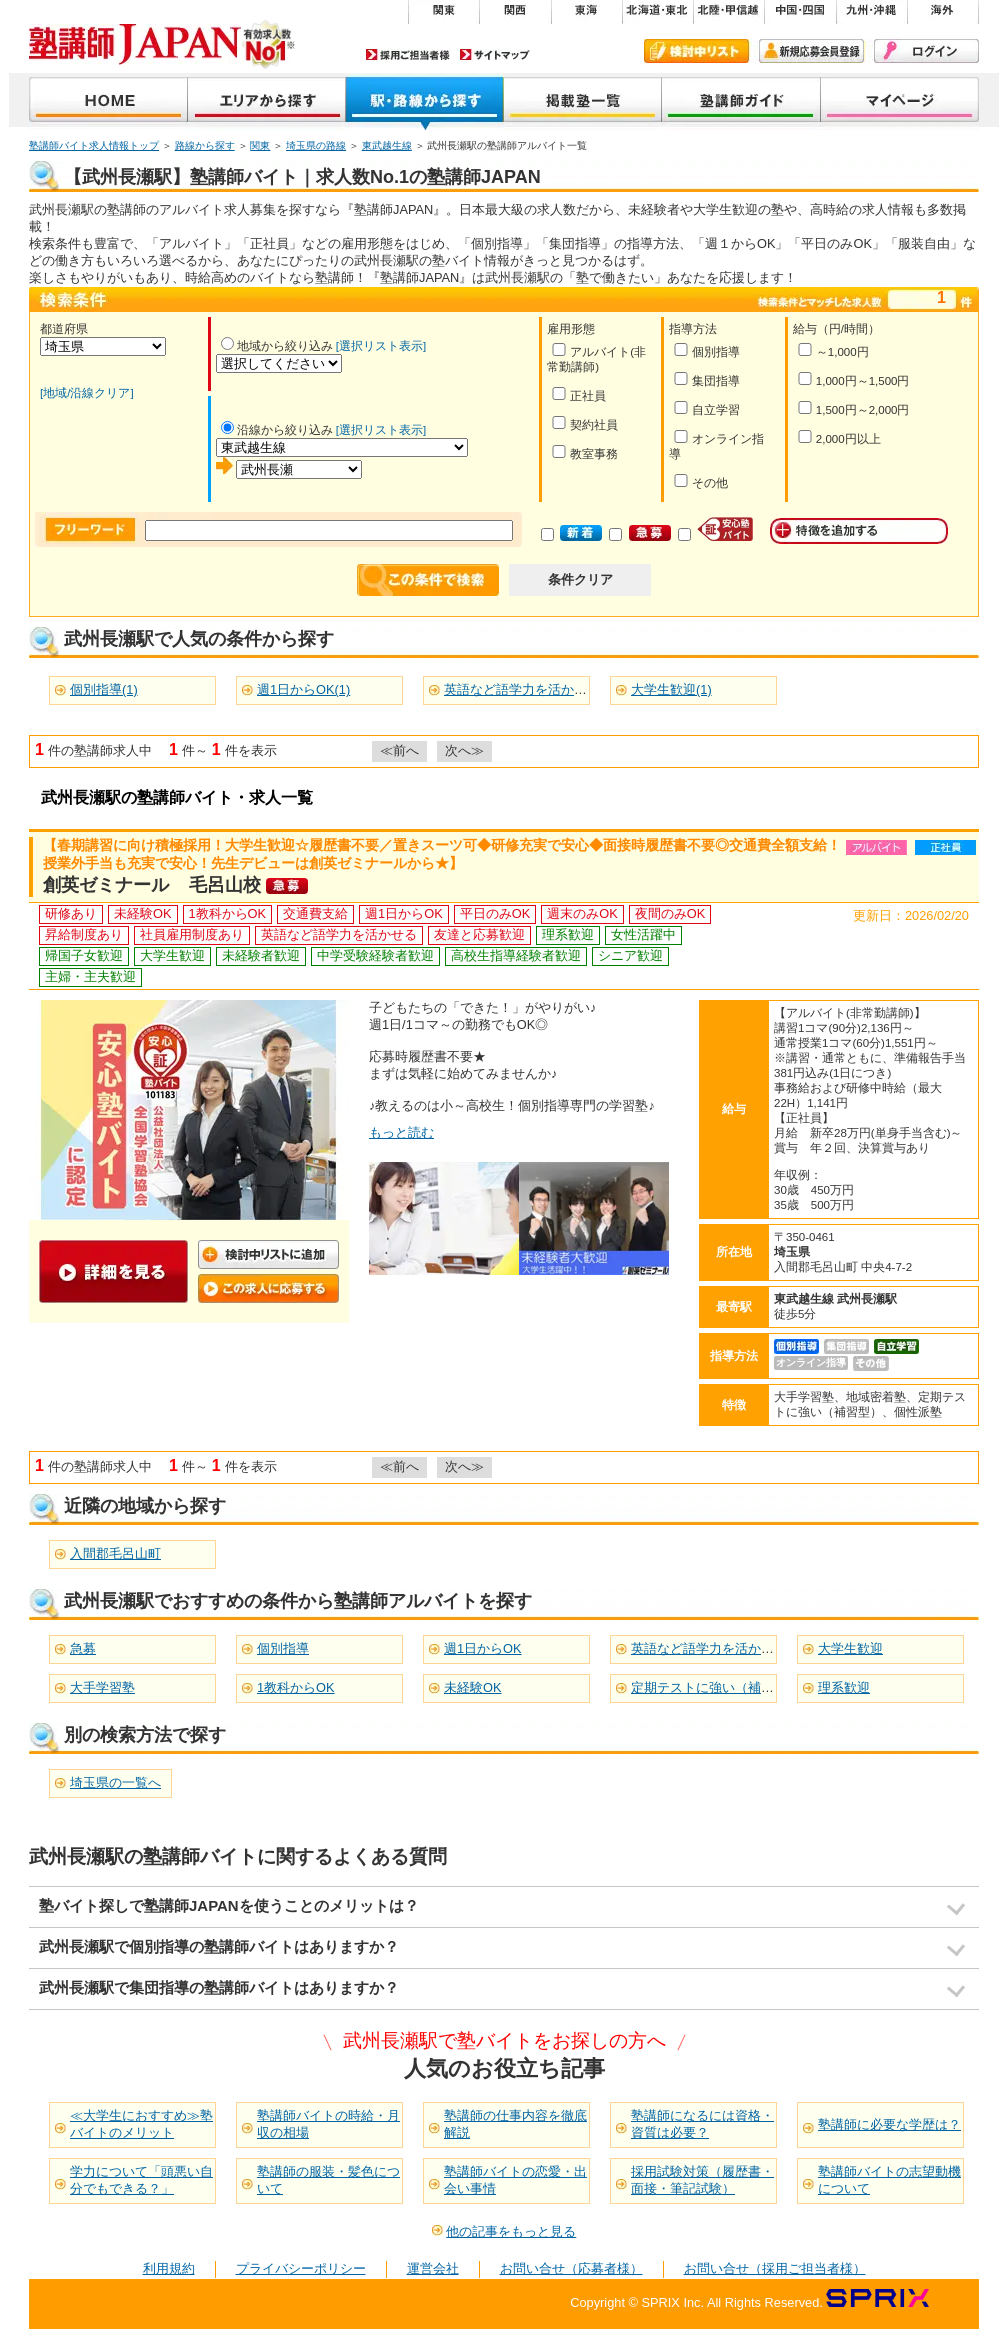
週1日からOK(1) (303, 689)
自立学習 (706, 408)
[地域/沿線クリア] (87, 393)
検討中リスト (696, 51)
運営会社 (433, 2268)
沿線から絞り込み (277, 430)
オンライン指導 (716, 445)
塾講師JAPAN (108, 101)
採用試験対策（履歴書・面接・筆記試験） (702, 2180)
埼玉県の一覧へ (115, 1782)
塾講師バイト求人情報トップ (94, 145)
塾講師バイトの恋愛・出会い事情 (515, 2180)
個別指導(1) (104, 689)
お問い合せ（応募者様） (571, 2268)
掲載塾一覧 (583, 101)
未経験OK (473, 1687)
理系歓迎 (844, 1687)
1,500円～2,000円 (853, 408)
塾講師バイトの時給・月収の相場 (328, 2124)
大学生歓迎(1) (671, 689)
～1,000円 (833, 350)
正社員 (578, 394)
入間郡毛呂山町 (115, 1553)
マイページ (900, 101)
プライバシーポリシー (301, 2268)
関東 (260, 145)
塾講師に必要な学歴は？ (889, 2124)
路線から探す (205, 145)
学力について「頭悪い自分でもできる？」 (141, 2180)
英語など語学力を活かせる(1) (530, 689)
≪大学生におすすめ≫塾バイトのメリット (141, 2124)
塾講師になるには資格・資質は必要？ (702, 2124)
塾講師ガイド (741, 101)
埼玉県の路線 (316, 145)
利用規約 (169, 2268)
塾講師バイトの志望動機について (889, 2180)
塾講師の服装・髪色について (328, 2180)
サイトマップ (495, 54)
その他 (700, 481)
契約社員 (584, 423)
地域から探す (267, 101)
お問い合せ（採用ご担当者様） (775, 2268)
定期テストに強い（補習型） (715, 1687)
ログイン (926, 51)
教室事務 (584, 452)
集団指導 (706, 379)
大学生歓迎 (850, 1648)
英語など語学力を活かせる (709, 1648)
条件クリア (580, 579)
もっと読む (401, 1132)
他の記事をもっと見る (511, 2231)
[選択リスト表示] (381, 346)
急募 (83, 1648)
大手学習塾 (102, 1687)
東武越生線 (387, 145)
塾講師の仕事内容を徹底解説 (515, 2124)
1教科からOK (296, 1687)
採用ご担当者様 (408, 54)
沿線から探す (425, 101)
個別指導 (706, 350)
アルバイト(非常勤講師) (596, 358)
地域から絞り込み (277, 346)
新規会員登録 (811, 51)
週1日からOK (483, 1648)
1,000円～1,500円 (853, 379)
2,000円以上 (839, 437)
